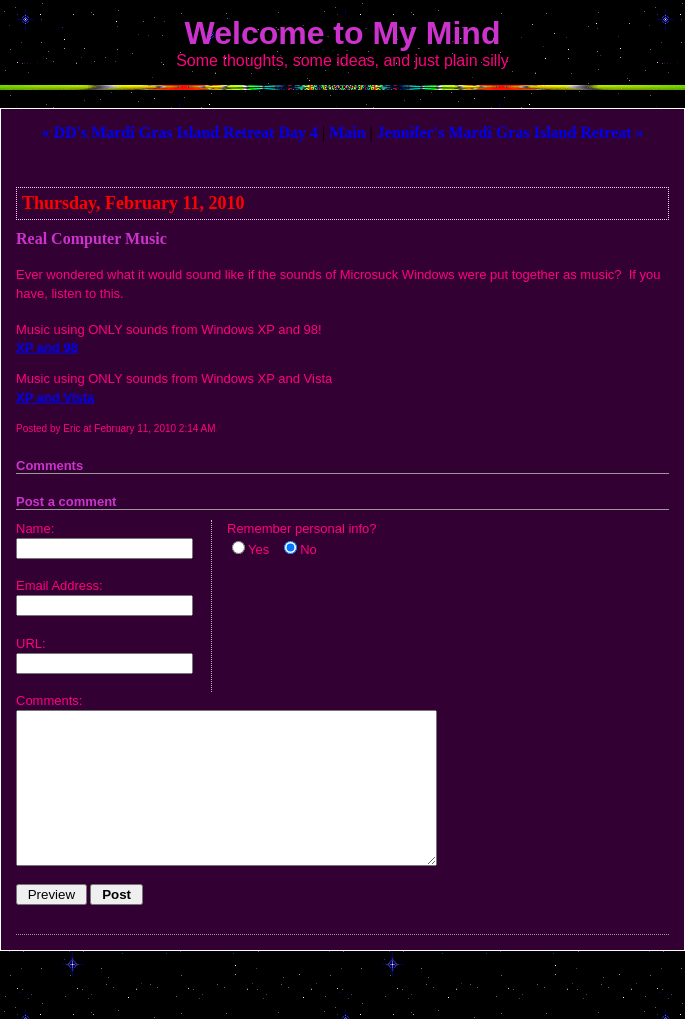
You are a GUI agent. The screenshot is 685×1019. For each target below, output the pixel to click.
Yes (258, 549)
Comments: (49, 700)
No (308, 549)
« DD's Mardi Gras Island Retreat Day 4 (179, 132)
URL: (31, 643)
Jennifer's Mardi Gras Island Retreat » (510, 132)
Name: (35, 528)
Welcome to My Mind (343, 33)
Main (347, 132)
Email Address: (59, 585)
